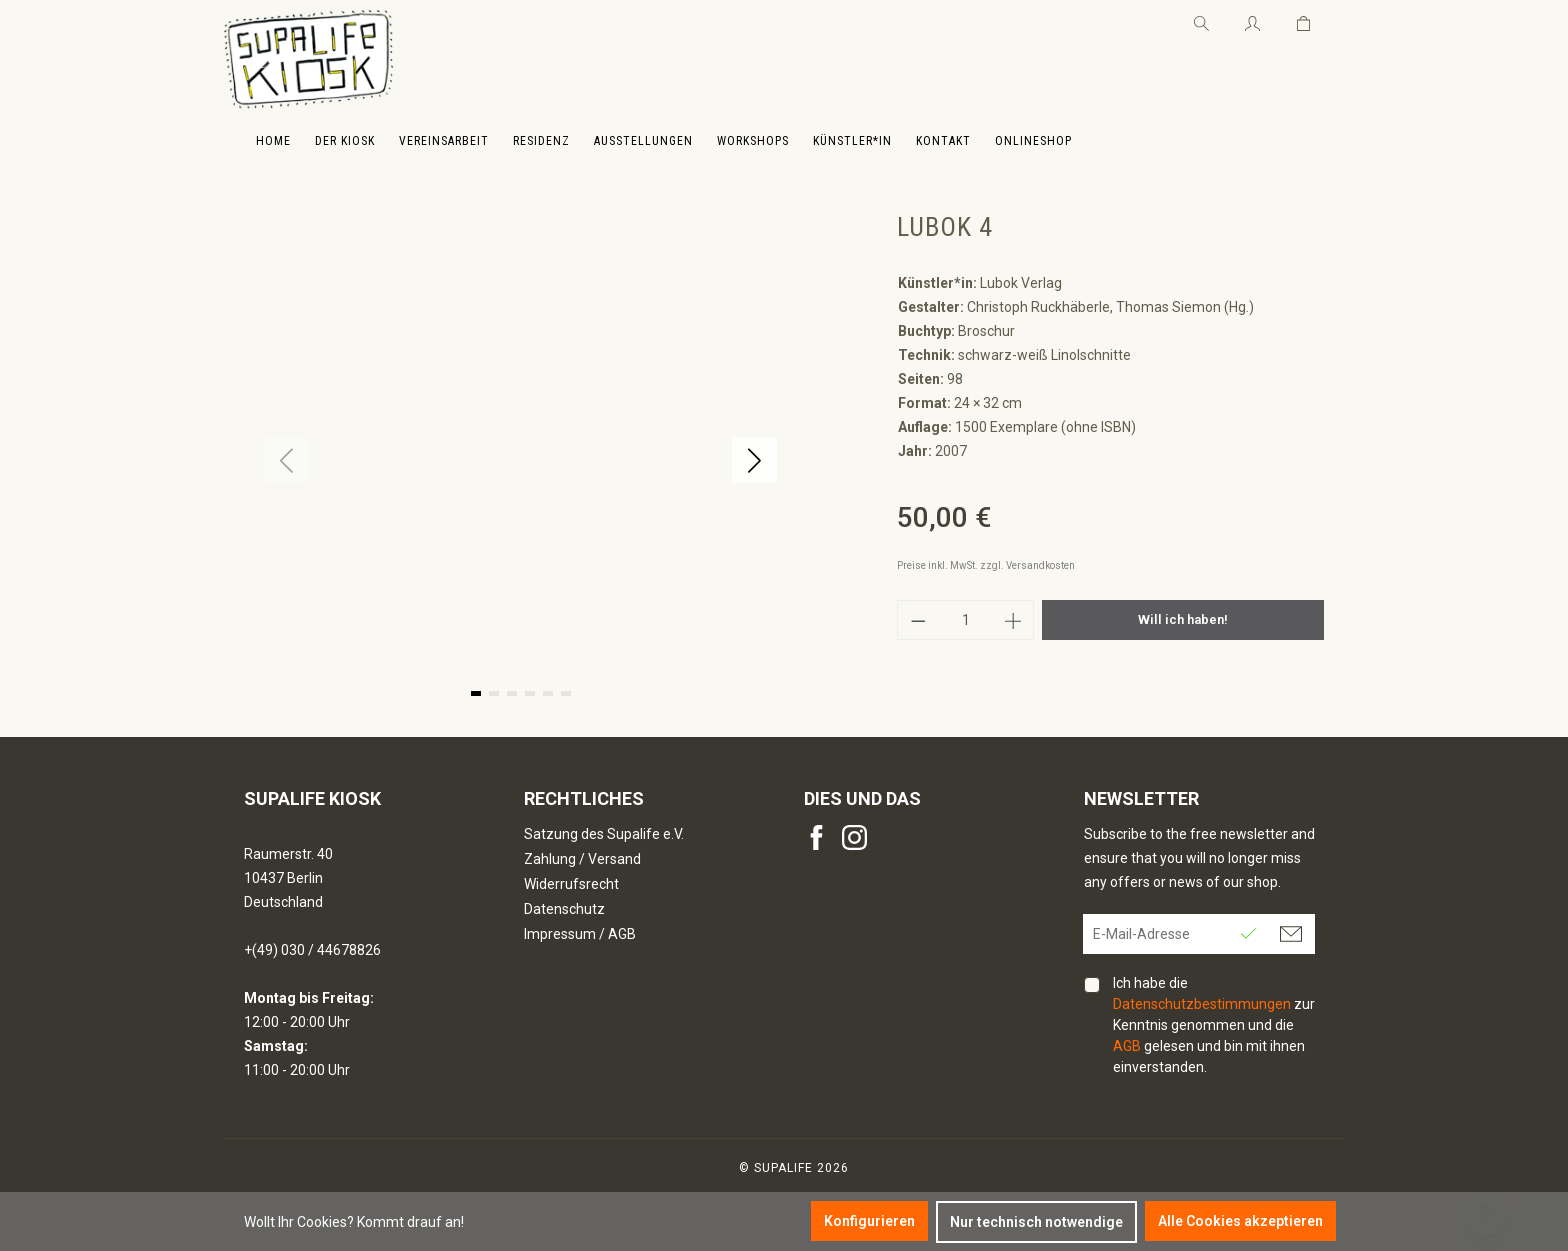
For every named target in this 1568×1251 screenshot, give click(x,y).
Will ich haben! (1183, 619)
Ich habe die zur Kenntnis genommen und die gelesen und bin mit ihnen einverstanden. (1214, 1025)
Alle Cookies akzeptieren (1240, 1221)
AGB (1127, 1046)
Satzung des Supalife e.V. (604, 834)
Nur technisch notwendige (1036, 1222)
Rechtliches (584, 798)
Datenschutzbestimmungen (1202, 1004)
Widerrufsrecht (571, 884)
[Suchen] (1201, 20)
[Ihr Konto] (1252, 20)
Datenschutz (564, 909)
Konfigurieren (869, 1221)
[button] (754, 460)
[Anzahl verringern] (918, 620)
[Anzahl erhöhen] (1014, 620)
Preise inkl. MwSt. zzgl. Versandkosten (986, 565)
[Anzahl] (966, 620)
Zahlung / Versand (582, 859)
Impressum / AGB (580, 934)
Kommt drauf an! (410, 1222)
